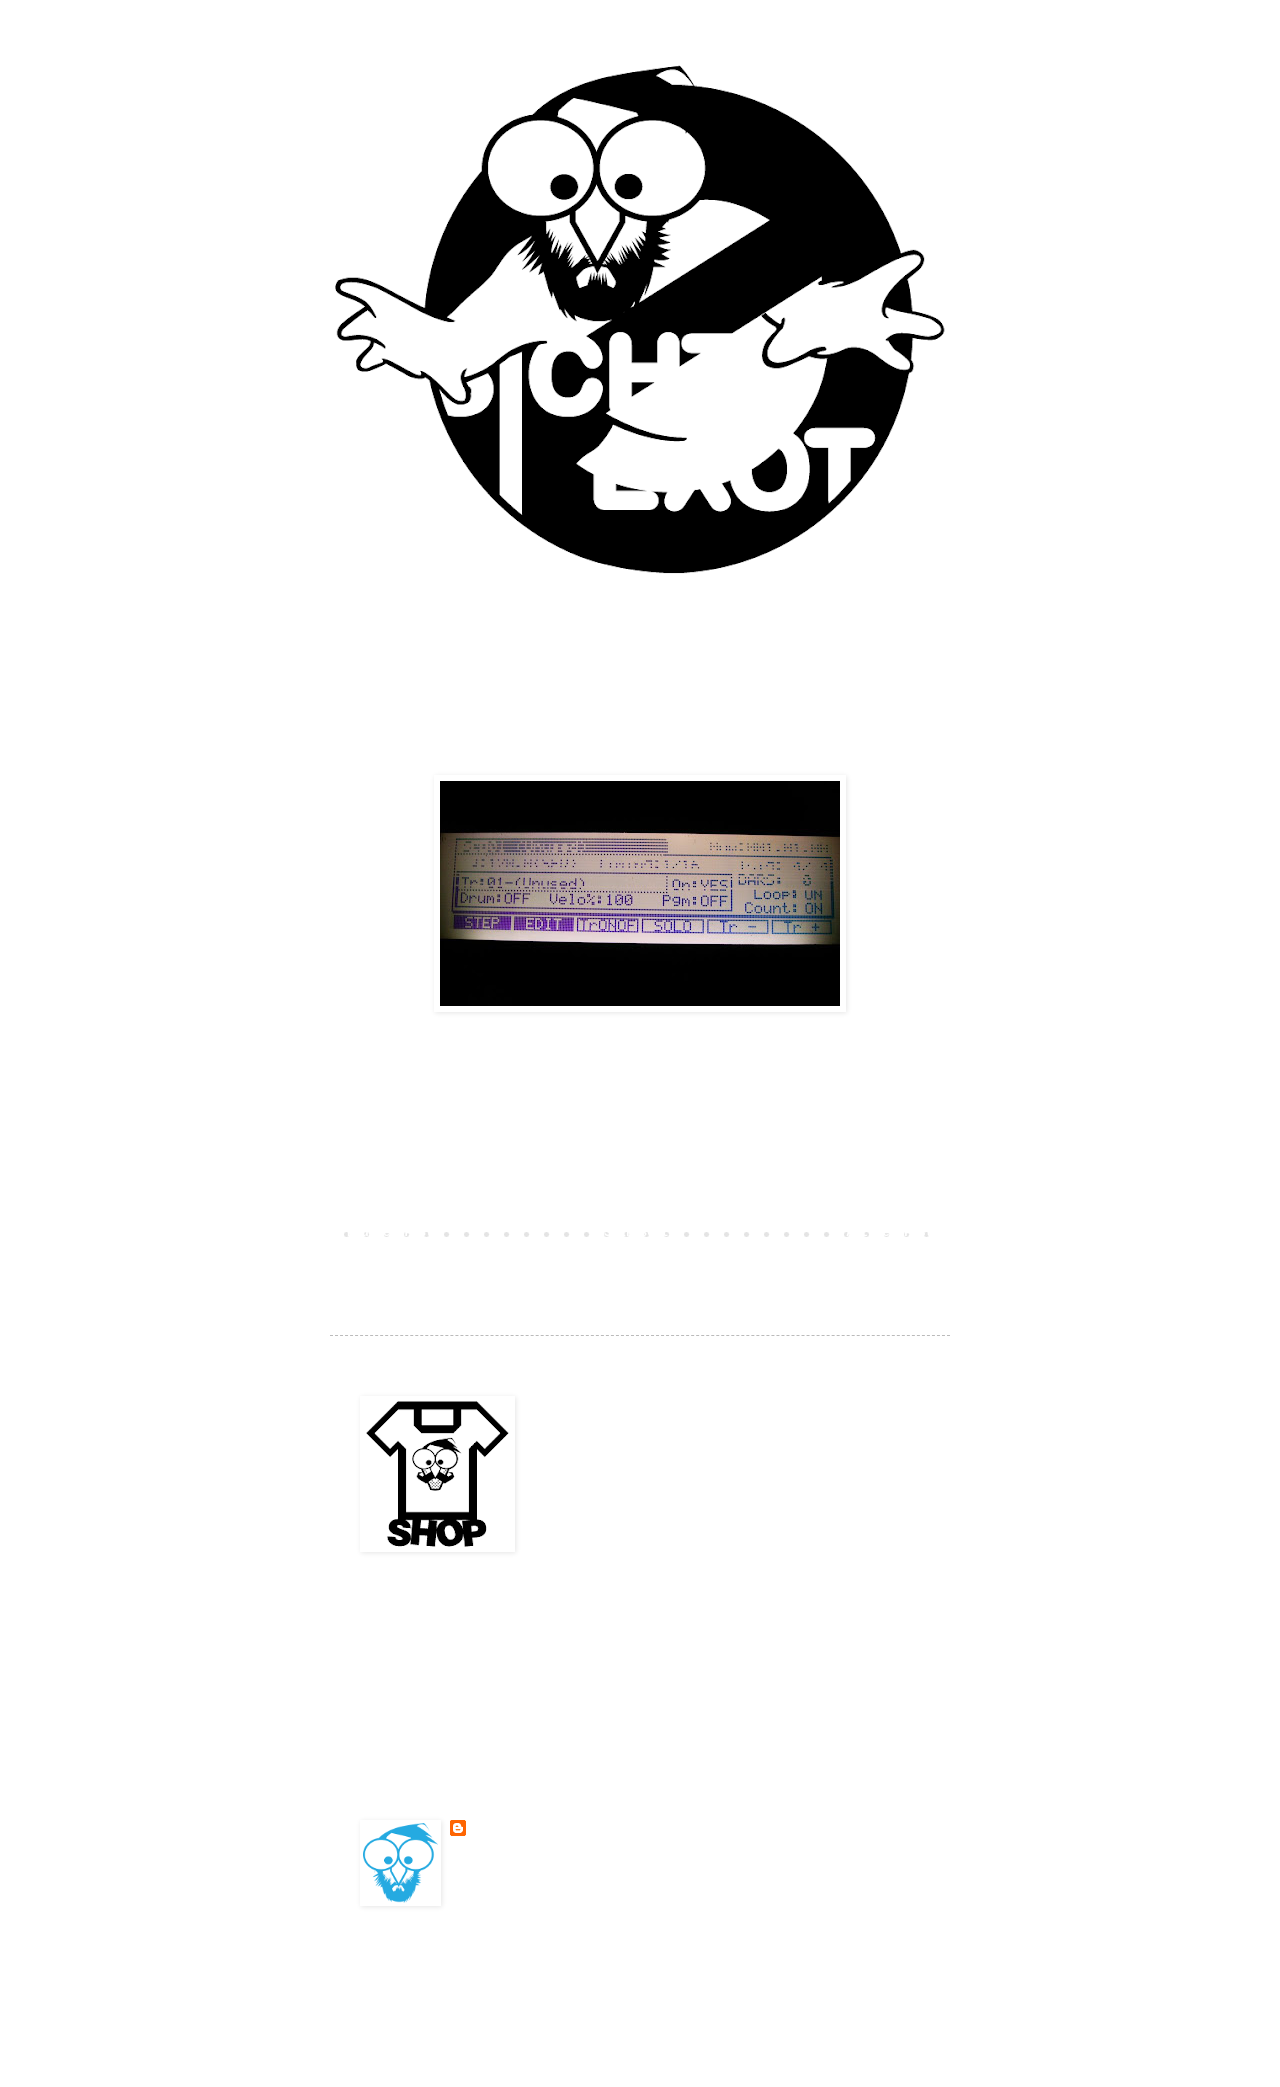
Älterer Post (890, 1233)
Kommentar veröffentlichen (457, 1198)
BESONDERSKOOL (517, 1828)
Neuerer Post (390, 1233)
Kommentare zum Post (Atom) (514, 1262)
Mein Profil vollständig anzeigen (565, 1877)
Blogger (780, 1980)
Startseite (640, 1233)
